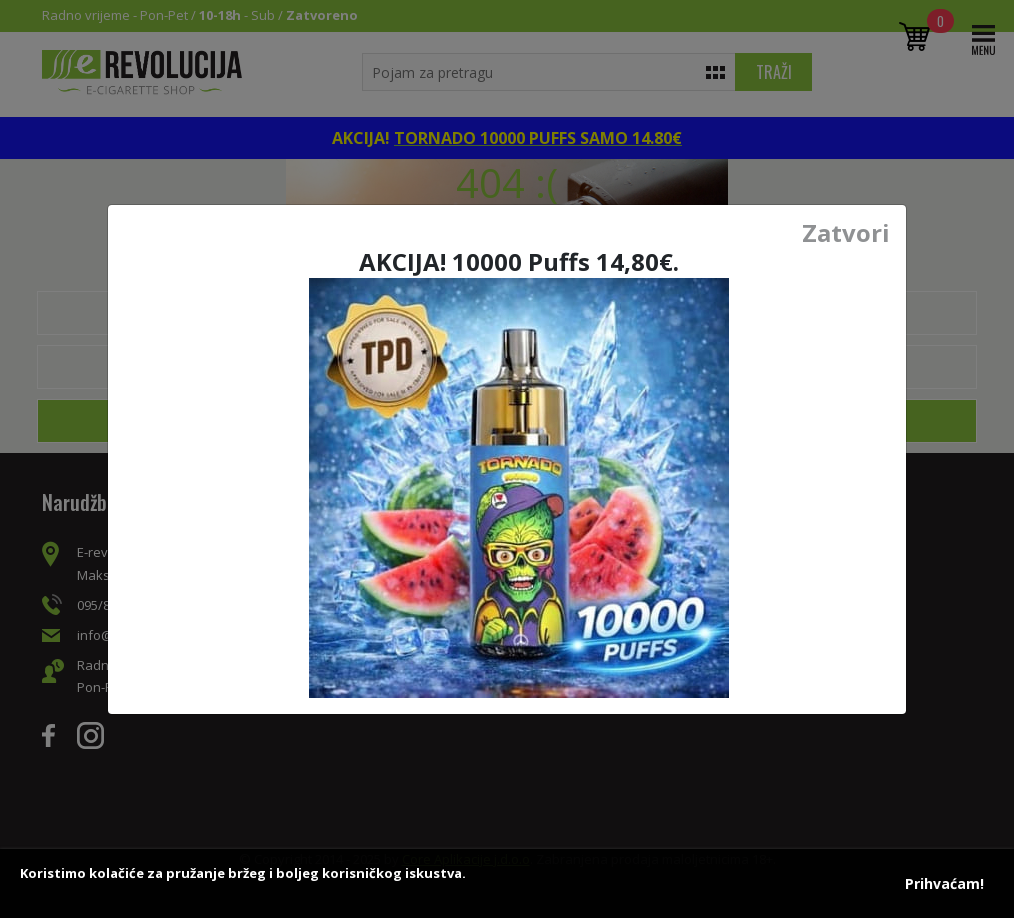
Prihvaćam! (944, 883)
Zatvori (846, 233)
